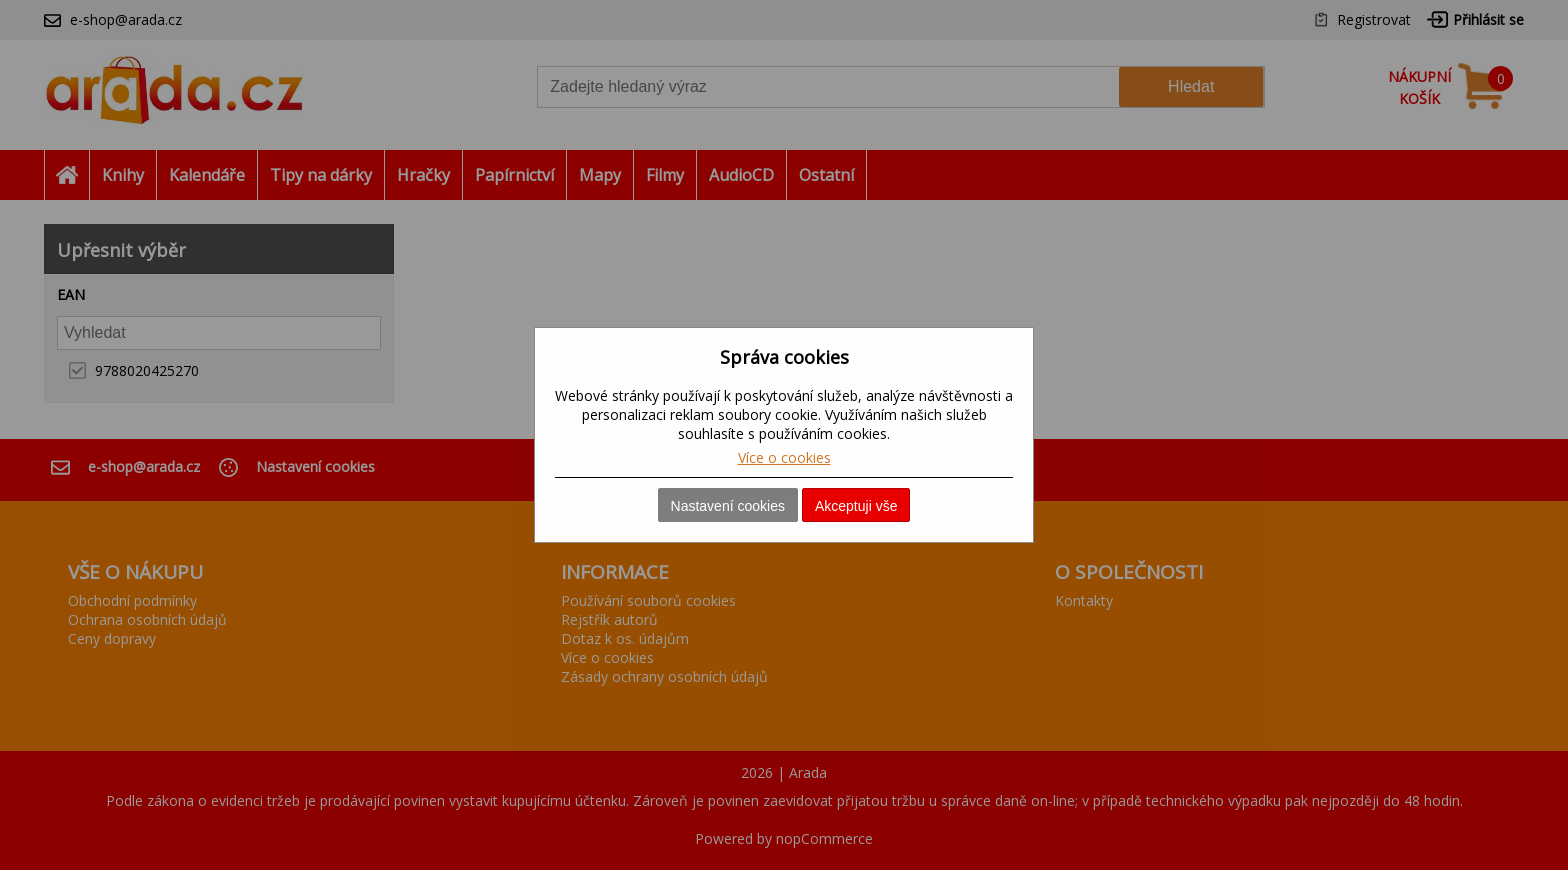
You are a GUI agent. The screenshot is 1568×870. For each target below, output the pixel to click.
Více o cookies (784, 457)
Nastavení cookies (728, 506)
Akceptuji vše (856, 506)
